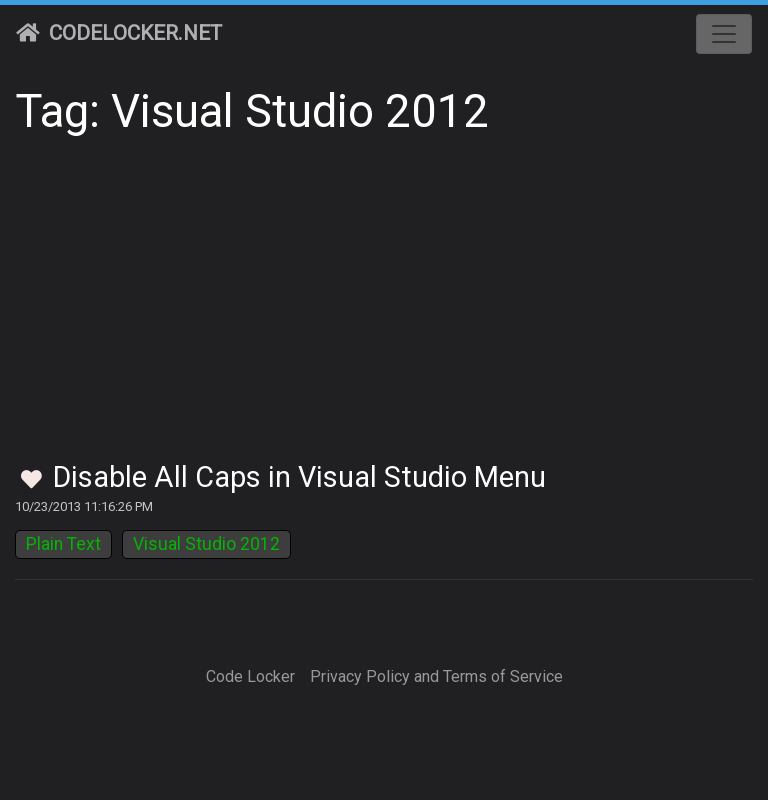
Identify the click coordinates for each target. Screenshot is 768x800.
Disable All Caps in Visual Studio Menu (299, 477)
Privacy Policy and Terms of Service (436, 676)
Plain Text (63, 544)
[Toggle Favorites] (31, 480)
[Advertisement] (384, 310)
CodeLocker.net (119, 33)
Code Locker (250, 676)
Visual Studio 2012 (206, 544)
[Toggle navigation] (724, 34)
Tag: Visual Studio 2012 (252, 111)
